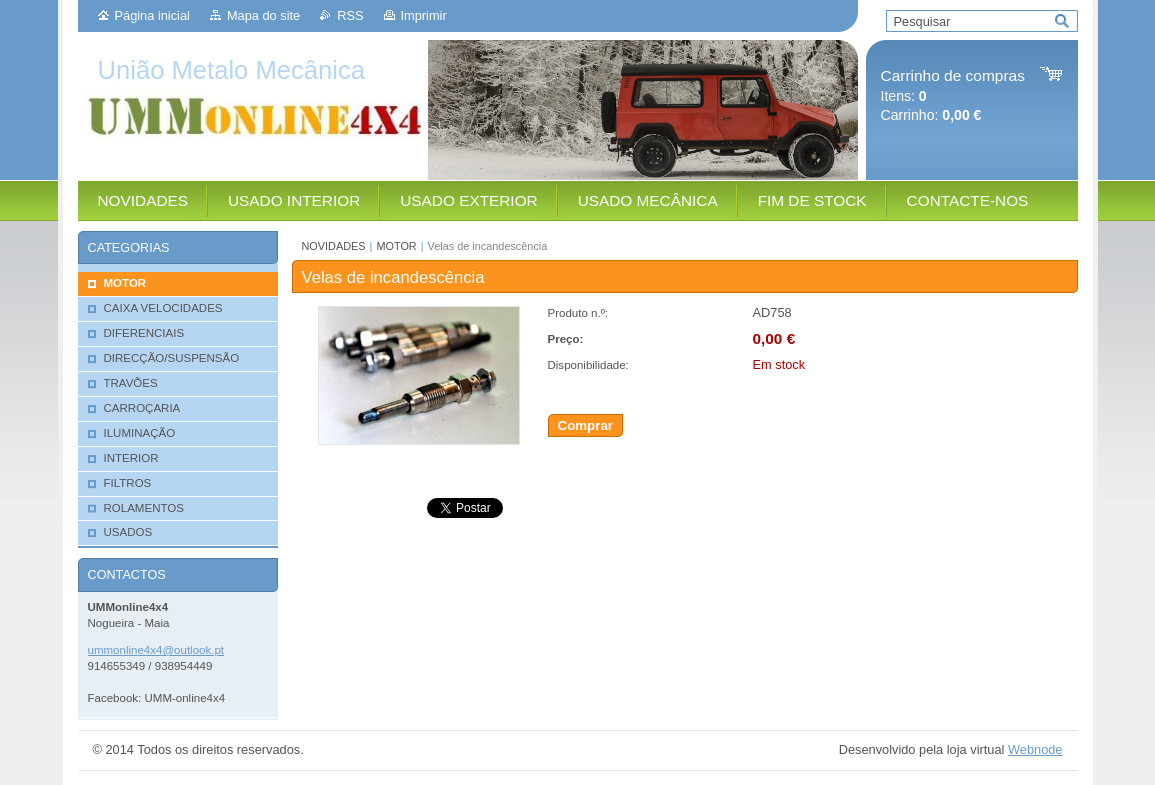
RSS (350, 15)
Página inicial (152, 15)
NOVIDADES (334, 246)
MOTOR (396, 246)
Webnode (1035, 749)
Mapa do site (263, 15)
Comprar (586, 425)
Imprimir (424, 15)
